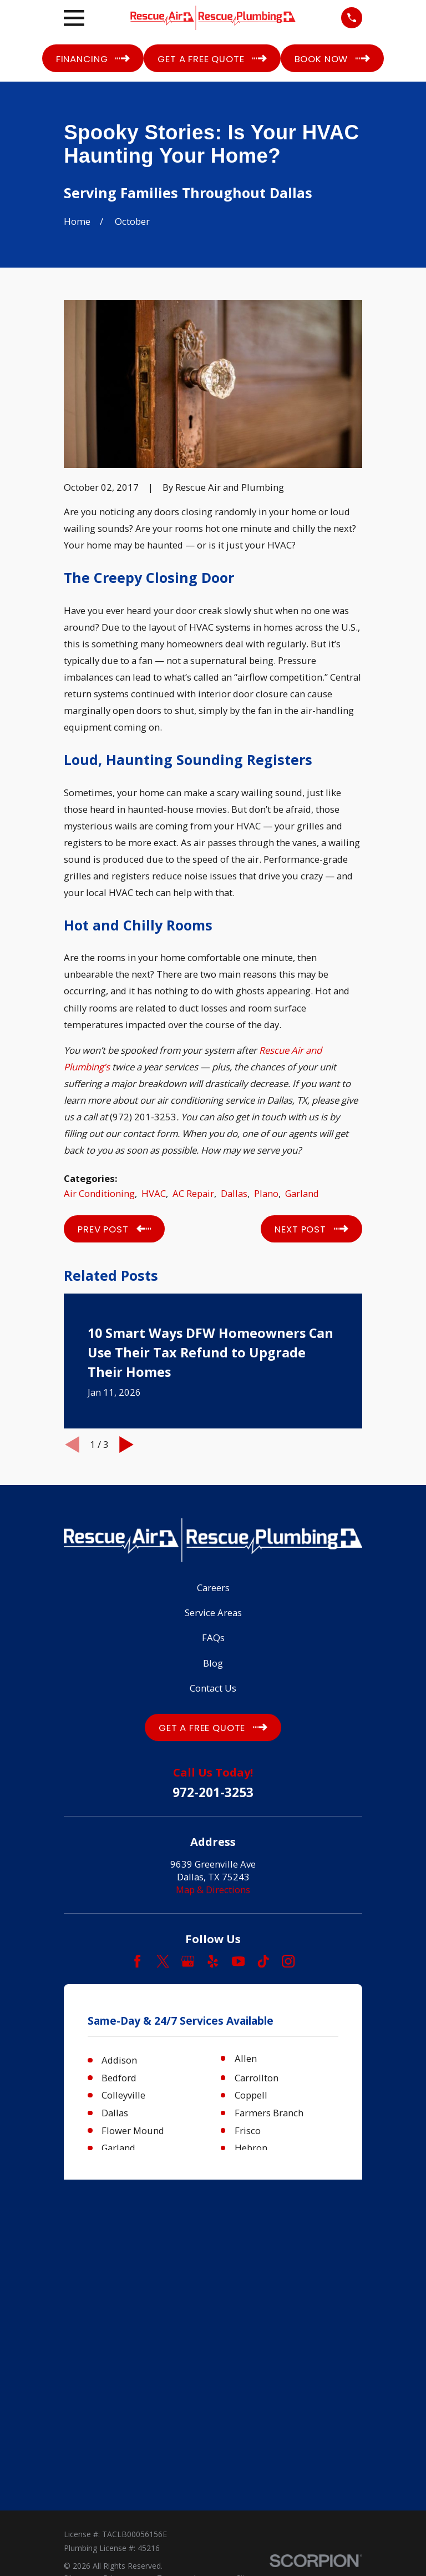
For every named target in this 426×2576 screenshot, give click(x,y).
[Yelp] (212, 1961)
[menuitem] (77, 2285)
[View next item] (126, 1444)
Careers (213, 1587)
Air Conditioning (99, 1193)
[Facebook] (137, 1961)
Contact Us (213, 1688)
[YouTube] (238, 1961)
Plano (266, 1193)
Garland (302, 1193)
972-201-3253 (213, 1793)
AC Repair (193, 1193)
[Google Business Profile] (187, 1961)
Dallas (234, 1193)
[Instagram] (288, 1961)
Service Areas (213, 1612)
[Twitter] (162, 1961)
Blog (213, 1663)
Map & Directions (213, 1889)
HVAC (153, 1193)
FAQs (213, 1637)
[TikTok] (263, 1961)
